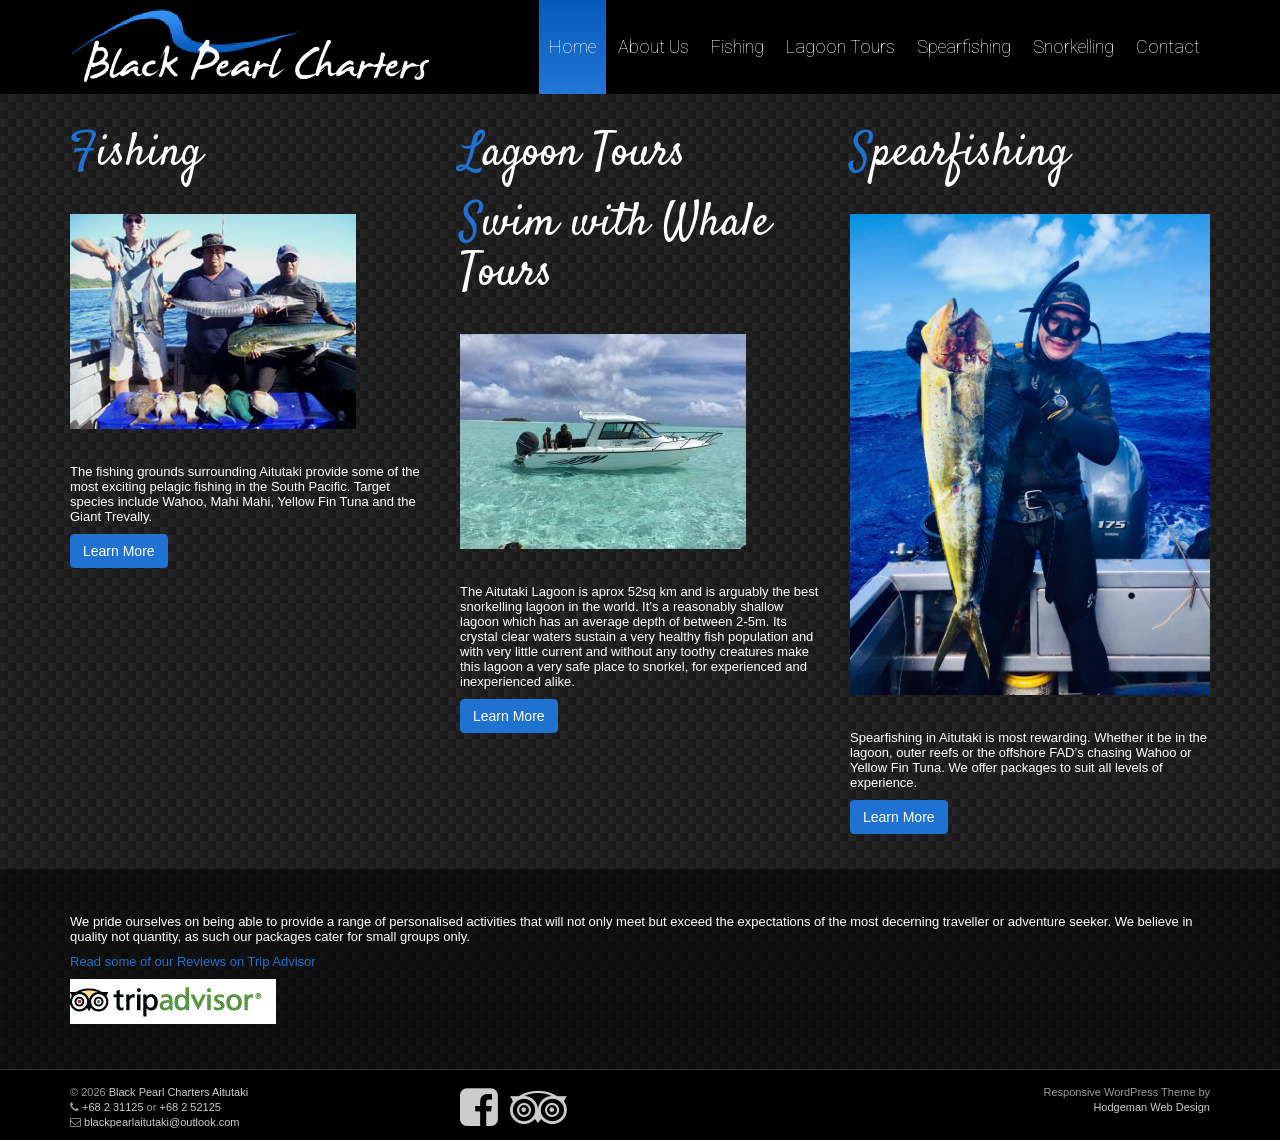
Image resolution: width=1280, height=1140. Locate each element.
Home (572, 46)
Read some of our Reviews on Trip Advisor (193, 961)
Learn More (119, 551)
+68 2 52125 (189, 1107)
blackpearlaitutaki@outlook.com (161, 1122)
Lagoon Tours (840, 46)
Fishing (737, 46)
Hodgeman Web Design (1151, 1107)
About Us (653, 46)
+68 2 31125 (112, 1107)
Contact (1168, 46)
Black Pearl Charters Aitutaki (178, 1092)
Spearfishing (964, 46)
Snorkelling (1073, 46)
